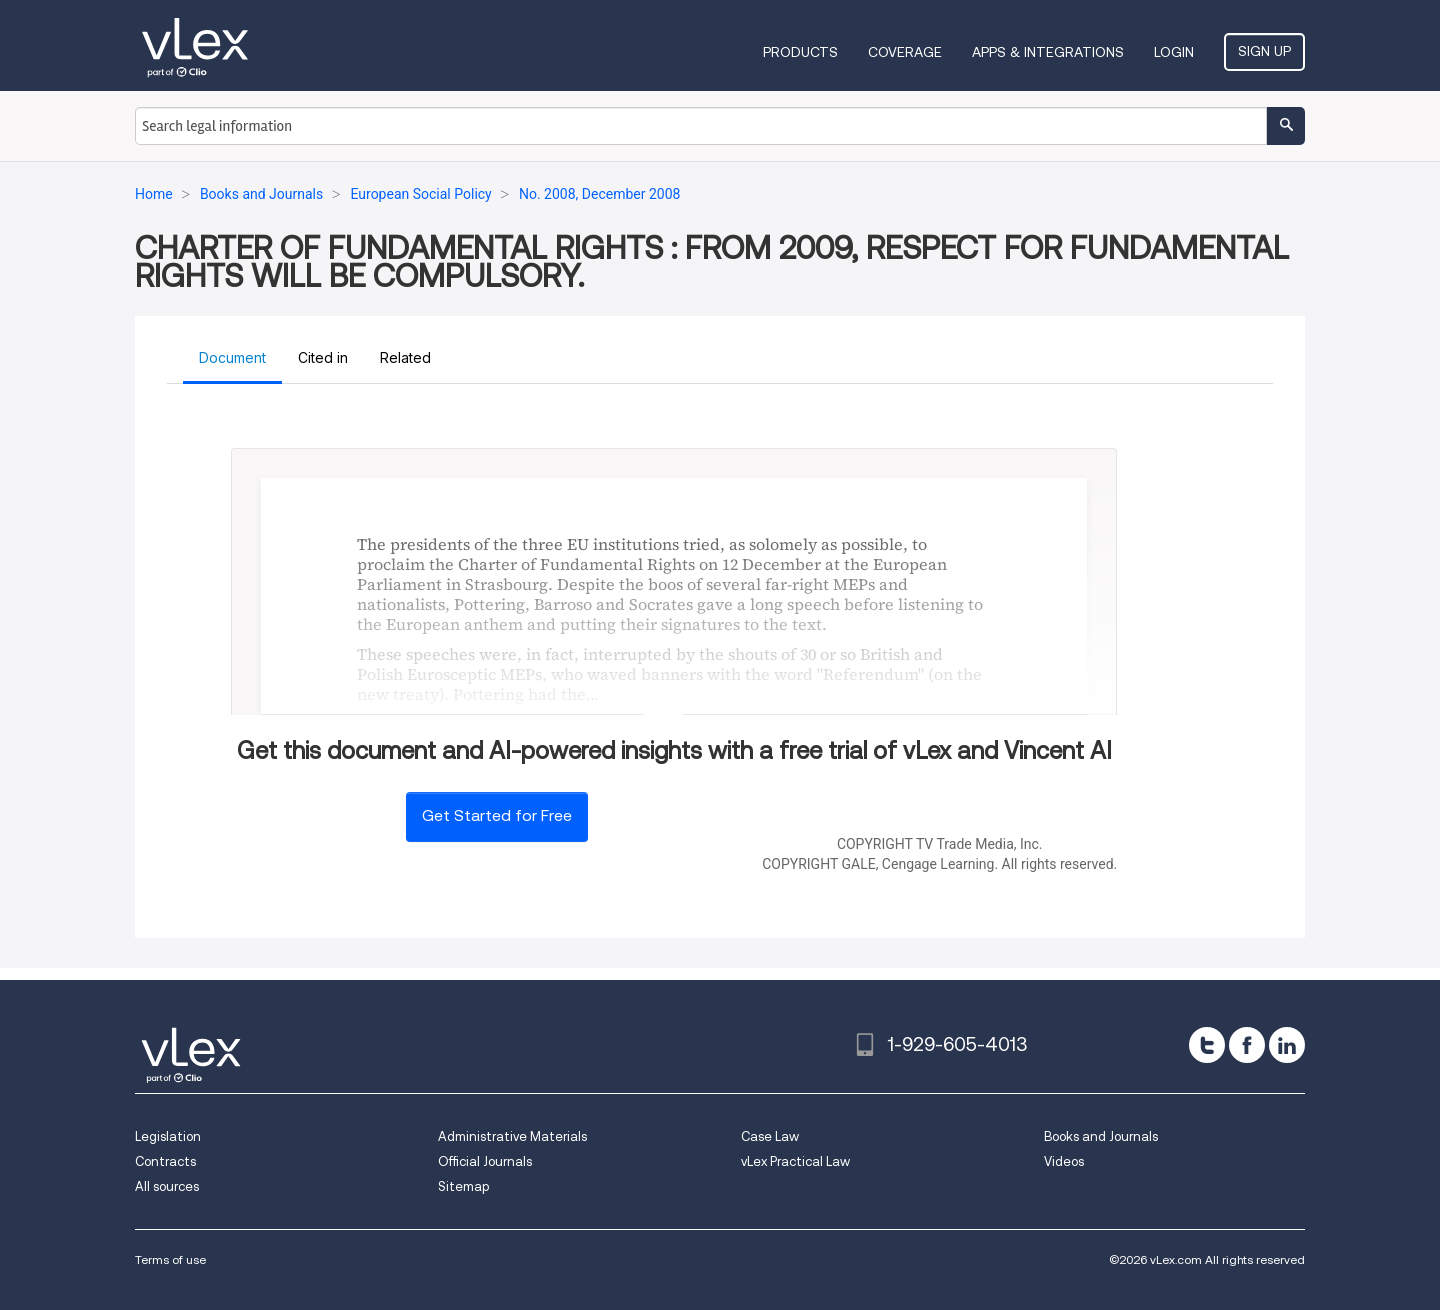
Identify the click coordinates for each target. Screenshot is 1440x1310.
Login (1174, 52)
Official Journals (485, 1161)
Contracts (165, 1161)
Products (800, 52)
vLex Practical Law (795, 1161)
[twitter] (1207, 1045)
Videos (1064, 1161)
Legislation (168, 1136)
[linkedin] (1287, 1045)
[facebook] (1247, 1045)
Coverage (905, 52)
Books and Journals (1101, 1136)
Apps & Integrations (1048, 52)
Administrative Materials (512, 1136)
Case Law (770, 1136)
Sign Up (1264, 51)
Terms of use (170, 1259)
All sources (167, 1186)
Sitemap (463, 1186)
